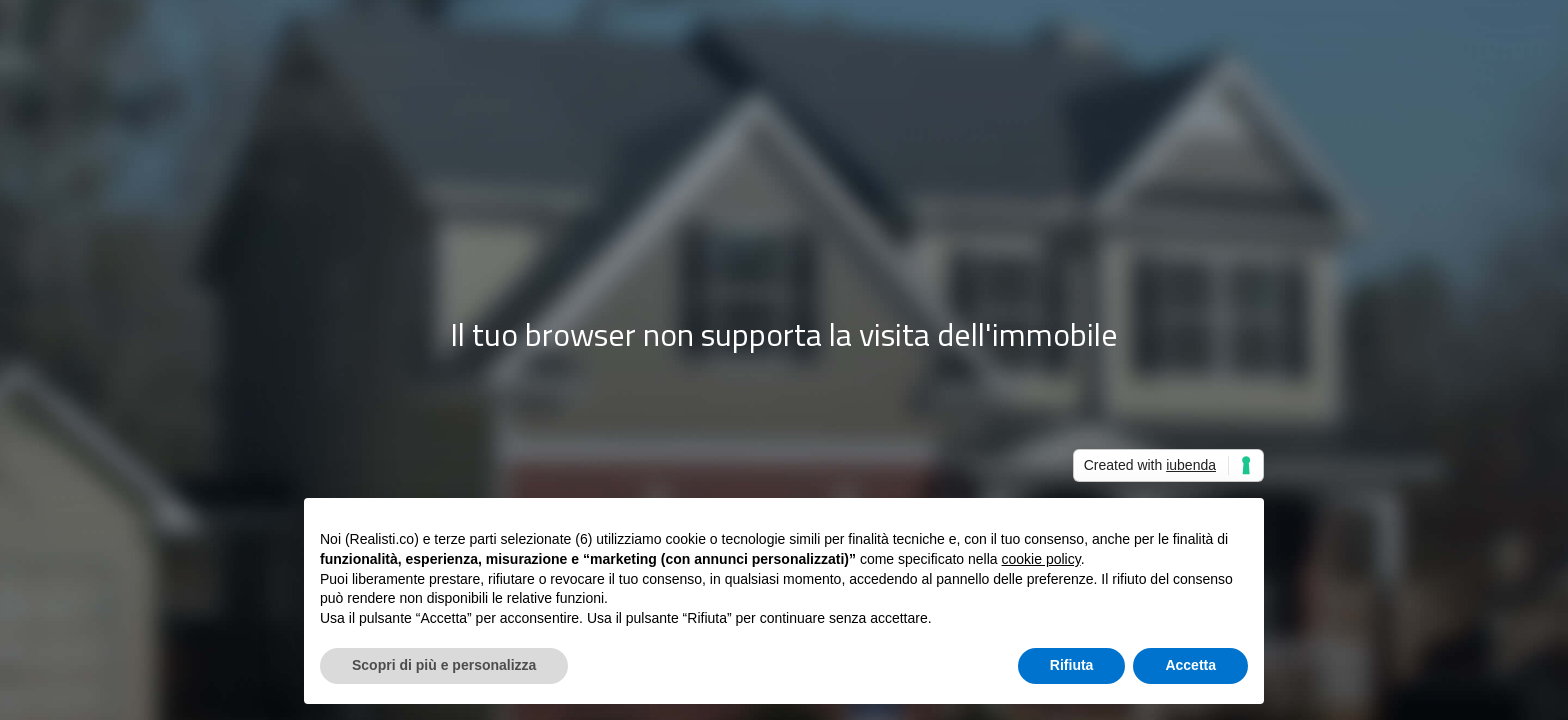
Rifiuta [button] (1072, 665)
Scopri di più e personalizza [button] (444, 665)
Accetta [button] (1190, 665)
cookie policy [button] (1041, 559)
